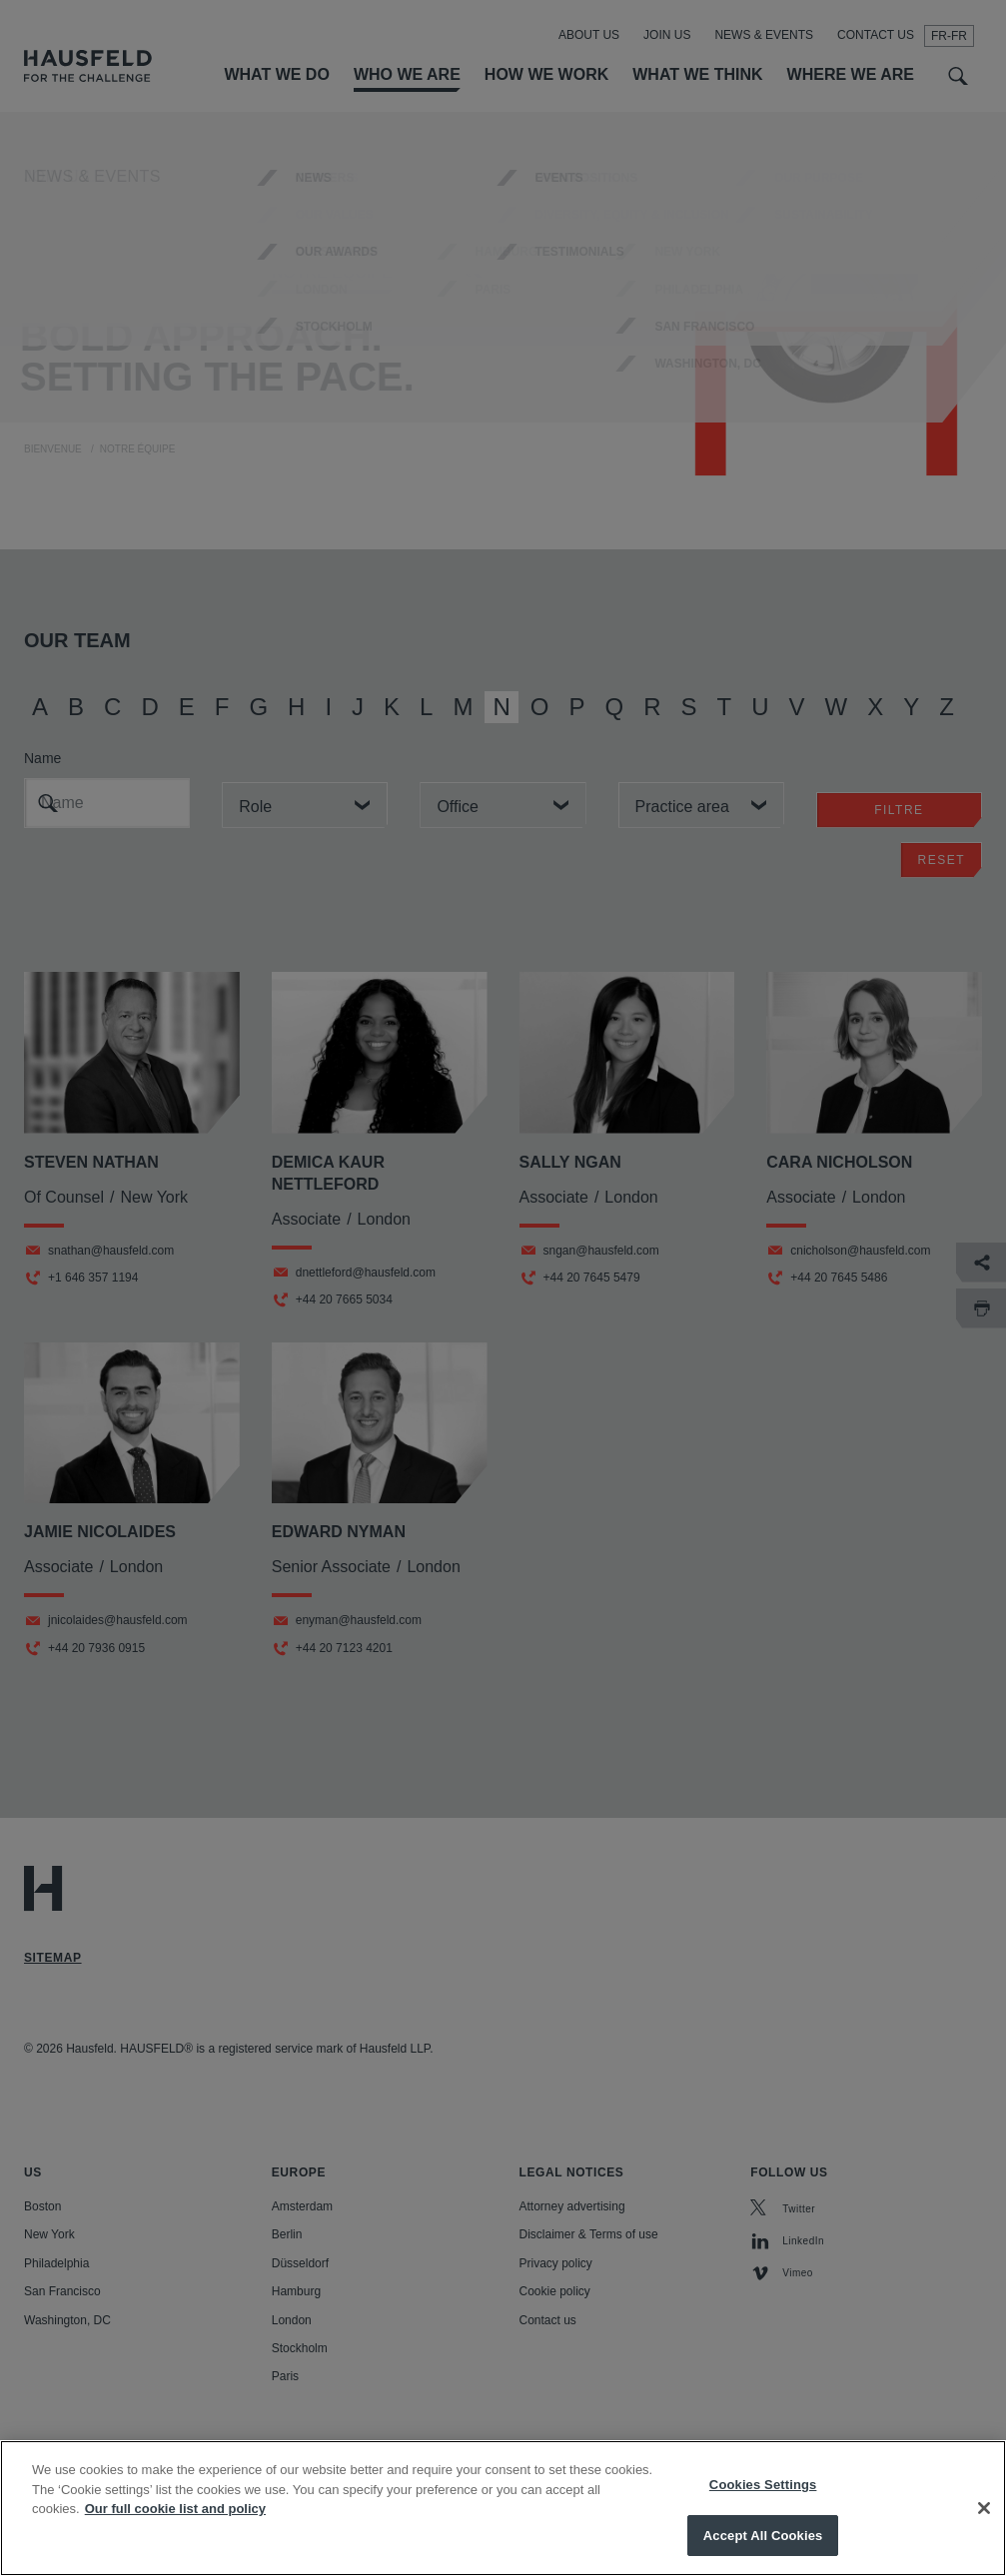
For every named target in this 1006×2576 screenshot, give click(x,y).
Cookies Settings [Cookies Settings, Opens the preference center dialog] (763, 2508)
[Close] (984, 2532)
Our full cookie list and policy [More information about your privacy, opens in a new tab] (175, 2532)
